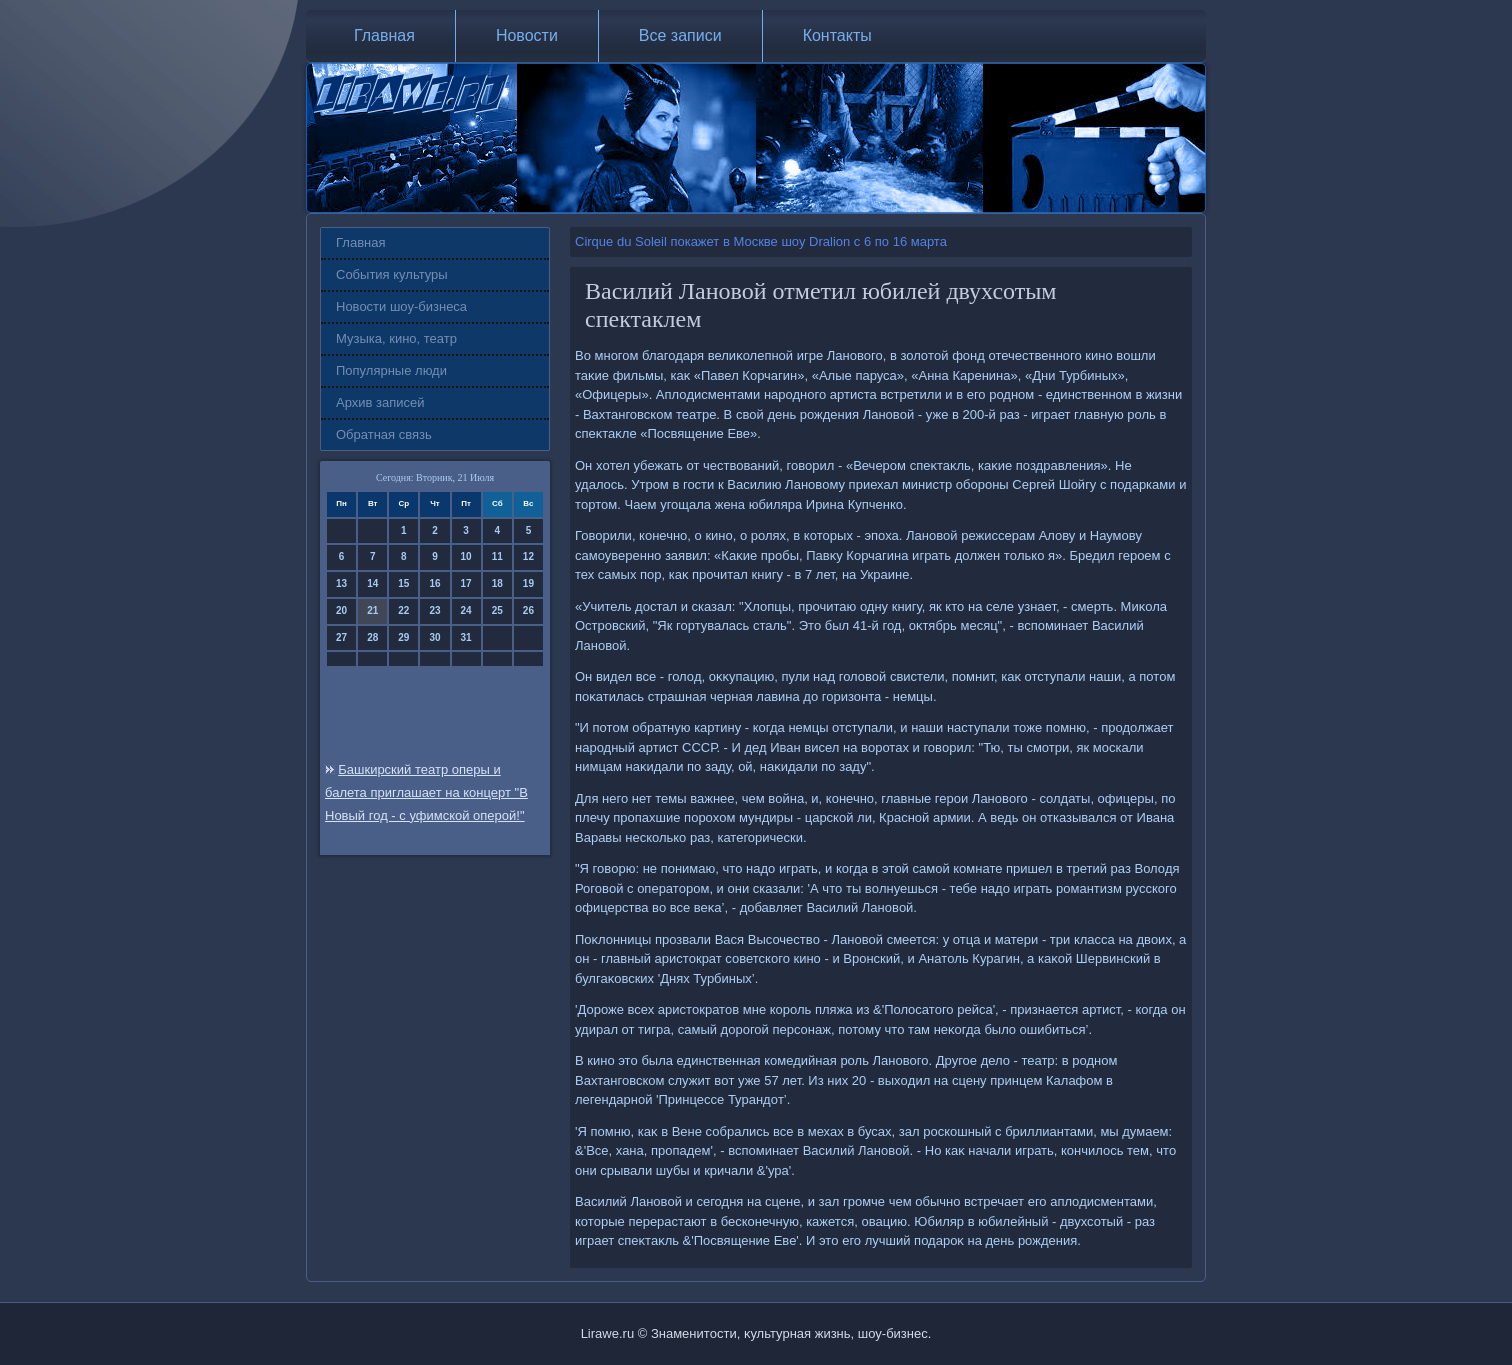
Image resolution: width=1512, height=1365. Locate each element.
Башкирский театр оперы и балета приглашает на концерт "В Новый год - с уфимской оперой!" (426, 792)
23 (434, 610)
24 (466, 610)
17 (466, 583)
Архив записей (380, 402)
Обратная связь (384, 434)
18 (497, 583)
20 (341, 610)
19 (528, 583)
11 (497, 556)
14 (372, 583)
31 (466, 637)
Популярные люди (391, 370)
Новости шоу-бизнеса (401, 306)
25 (497, 610)
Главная (384, 35)
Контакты (837, 35)
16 (434, 583)
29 (403, 637)
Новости (527, 35)
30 (434, 637)
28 (372, 637)
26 (528, 610)
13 (341, 583)
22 (403, 610)
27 (341, 637)
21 (372, 610)
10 (466, 556)
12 (528, 556)
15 (403, 583)
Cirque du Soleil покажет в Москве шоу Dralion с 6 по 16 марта (761, 241)
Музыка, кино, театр (396, 338)
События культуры (392, 274)
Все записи (680, 35)
